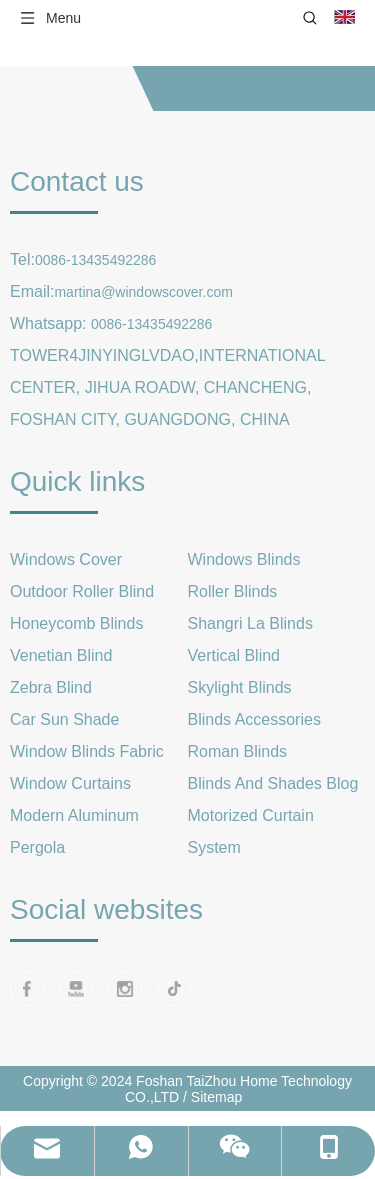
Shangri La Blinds (250, 623)
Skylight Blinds (240, 687)
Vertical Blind (234, 655)
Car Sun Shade (64, 719)
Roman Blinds (238, 751)
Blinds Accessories (254, 719)
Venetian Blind (61, 655)
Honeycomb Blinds (76, 623)
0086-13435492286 (95, 260)
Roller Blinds (233, 591)
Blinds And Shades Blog (273, 783)
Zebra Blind (51, 687)
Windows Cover (66, 559)
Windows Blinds (244, 559)
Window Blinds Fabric (87, 751)
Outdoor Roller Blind (82, 591)
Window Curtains (70, 783)
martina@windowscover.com (143, 292)
